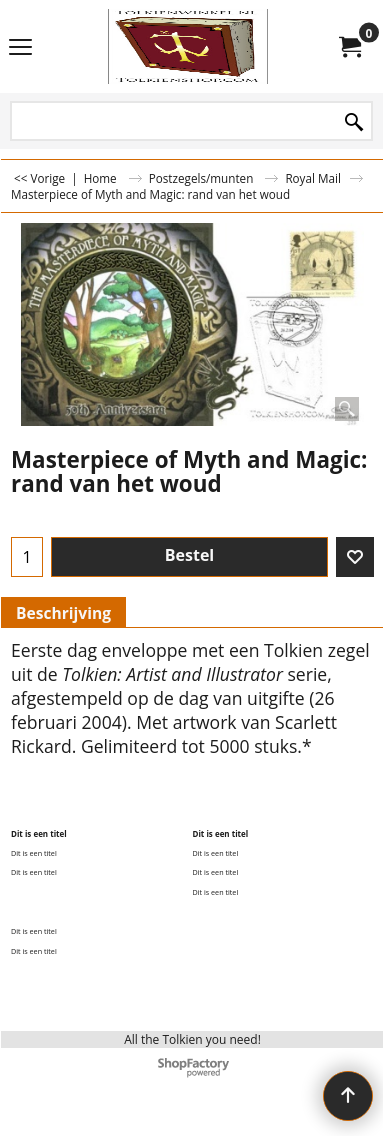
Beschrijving (63, 613)
